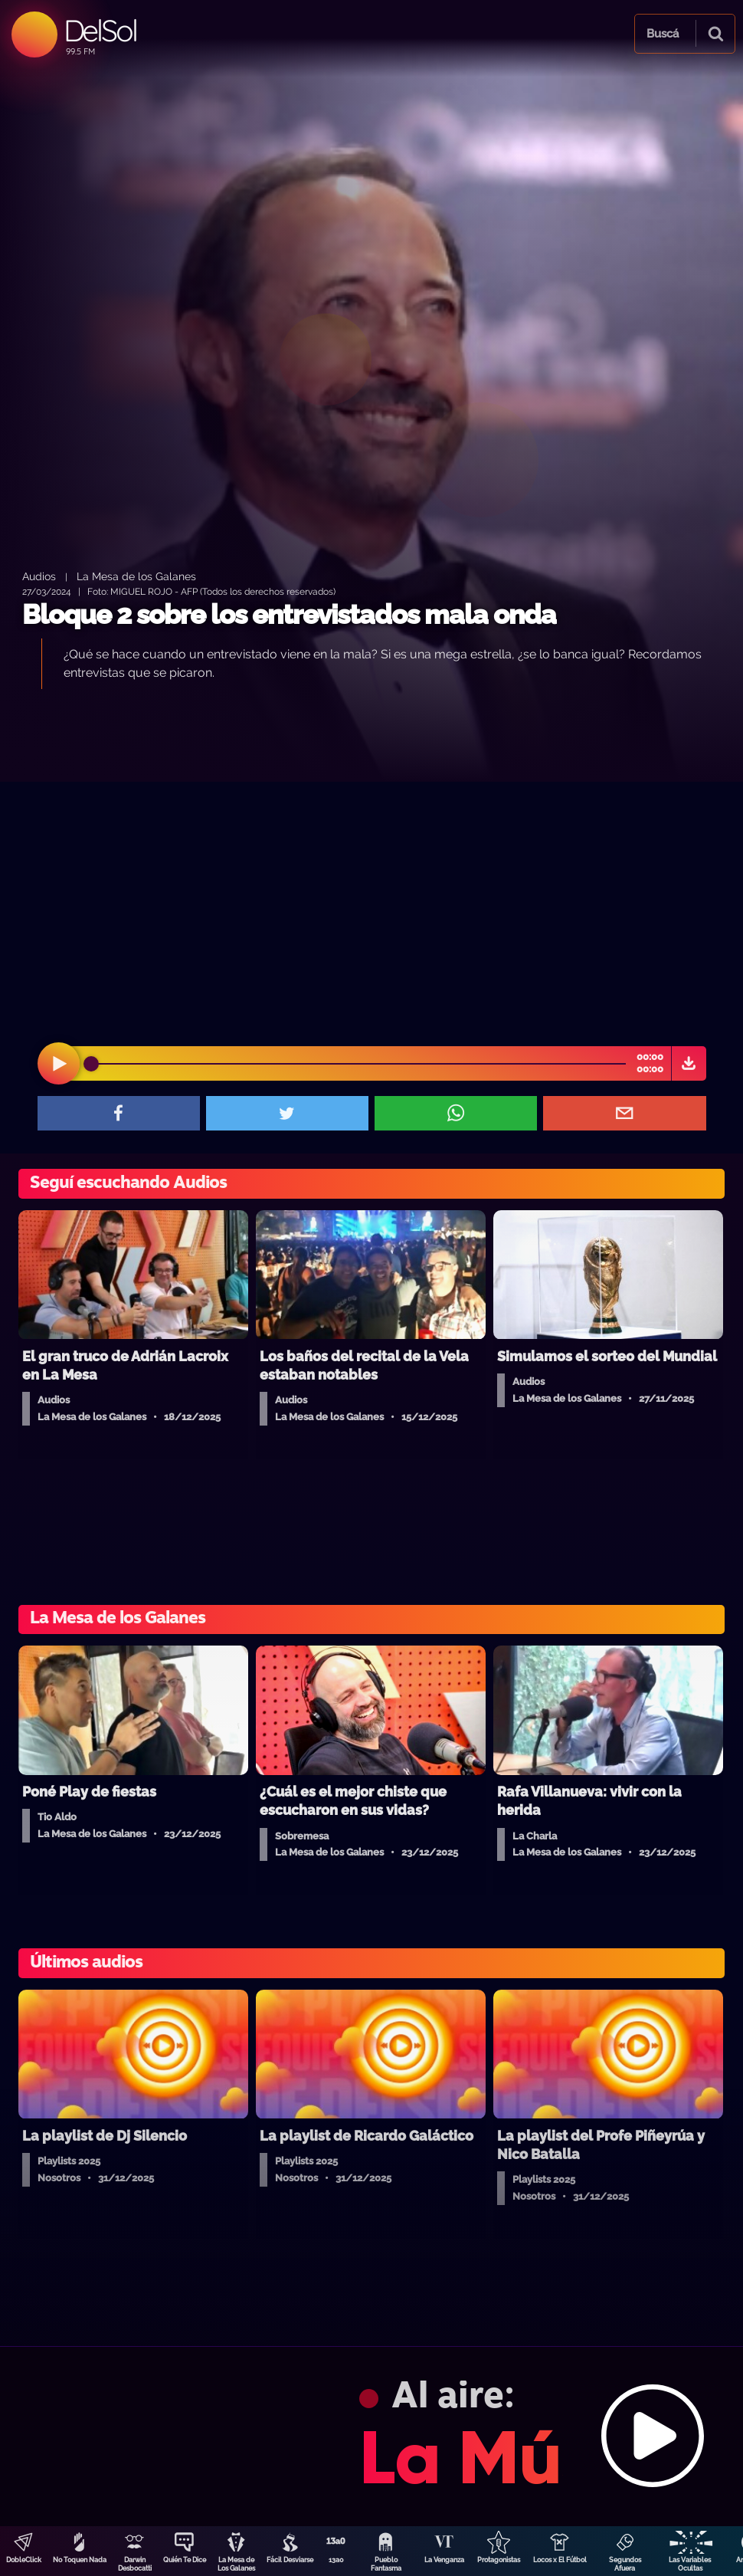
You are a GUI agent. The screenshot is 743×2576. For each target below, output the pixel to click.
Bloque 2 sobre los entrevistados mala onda (289, 614)
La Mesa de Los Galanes (236, 2564)
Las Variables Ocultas (690, 2564)
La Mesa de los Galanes (136, 575)
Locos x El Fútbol (560, 2560)
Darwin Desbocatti (135, 2564)
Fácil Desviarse (290, 2560)
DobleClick (23, 2560)
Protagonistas (498, 2560)
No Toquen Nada (79, 2560)
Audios (39, 575)
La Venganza (444, 2560)
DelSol (100, 30)
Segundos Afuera (625, 2564)
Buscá (662, 34)
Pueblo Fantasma (386, 2564)
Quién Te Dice (184, 2560)
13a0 (336, 2560)
